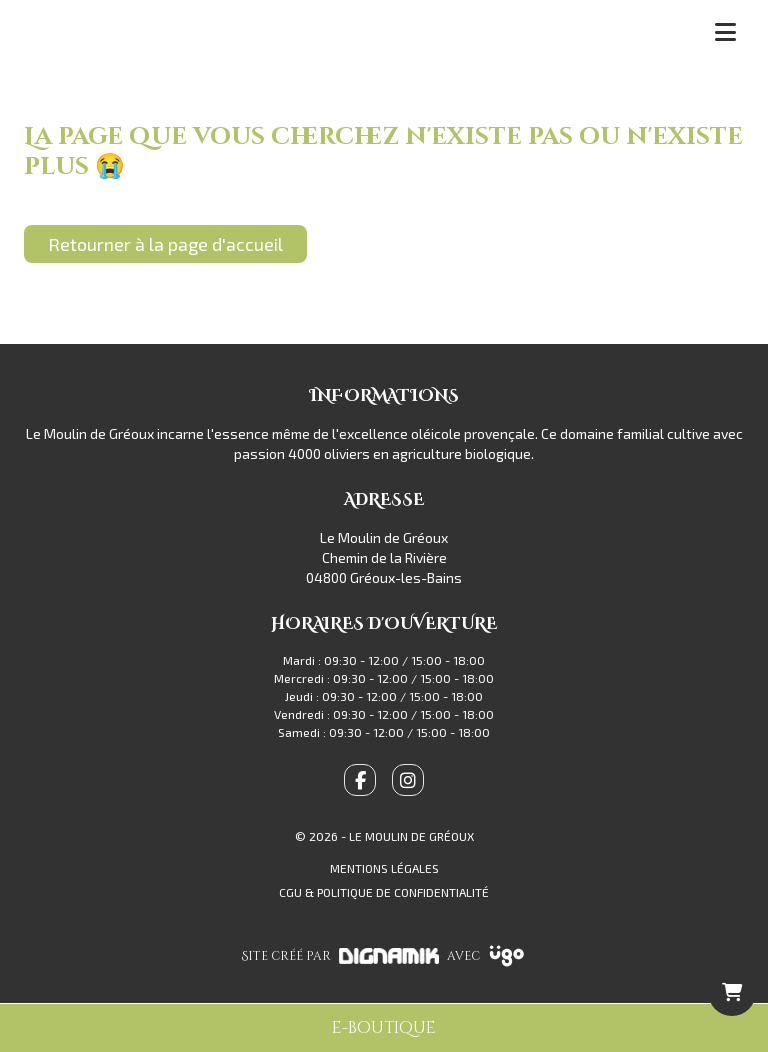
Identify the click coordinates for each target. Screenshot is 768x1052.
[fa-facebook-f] (360, 780)
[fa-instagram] (408, 780)
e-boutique (384, 1028)
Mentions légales (384, 868)
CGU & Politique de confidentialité (384, 892)
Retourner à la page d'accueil (165, 244)
